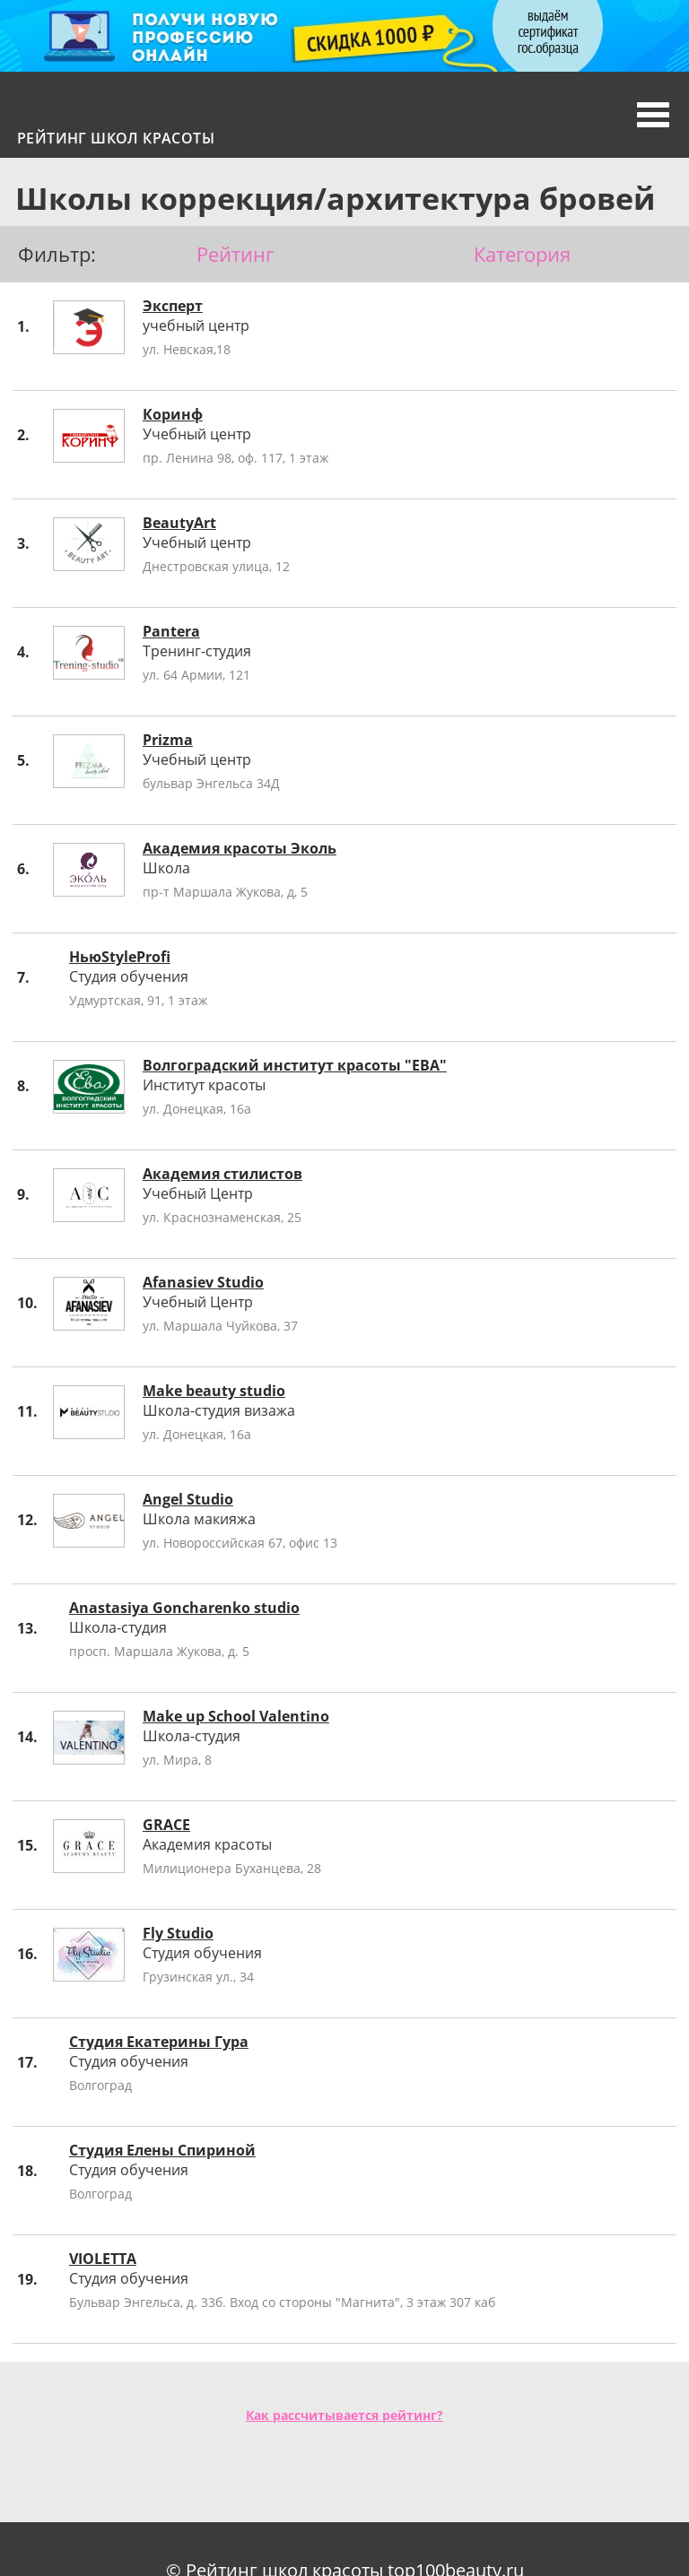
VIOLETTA (102, 2258)
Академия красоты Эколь (239, 848)
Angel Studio (188, 1499)
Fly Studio (178, 1933)
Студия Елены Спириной (162, 2150)
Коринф (173, 414)
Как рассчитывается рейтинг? (344, 2415)
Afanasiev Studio (203, 1282)
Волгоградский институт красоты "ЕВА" (295, 1065)
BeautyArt (179, 523)
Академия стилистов (222, 1174)
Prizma (168, 740)
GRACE (166, 1824)
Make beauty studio (214, 1391)
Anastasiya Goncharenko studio (184, 1608)
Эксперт (173, 306)
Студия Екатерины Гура (159, 2041)
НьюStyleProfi (119, 957)
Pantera (171, 631)
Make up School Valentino (236, 1716)
